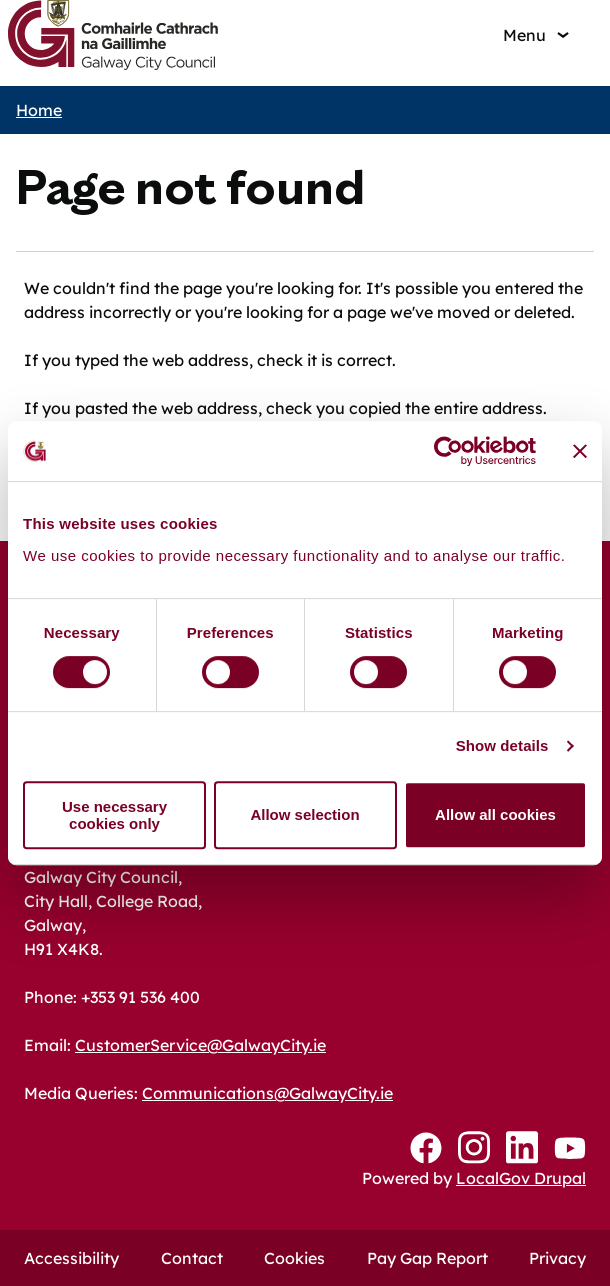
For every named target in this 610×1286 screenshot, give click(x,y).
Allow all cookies (495, 814)
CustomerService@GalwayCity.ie (200, 1045)
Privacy (557, 1258)
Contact (192, 1258)
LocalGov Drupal (521, 1178)
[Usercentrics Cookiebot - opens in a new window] (448, 451)
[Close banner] (580, 451)
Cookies (294, 1258)
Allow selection (304, 814)
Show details (502, 745)
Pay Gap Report (427, 1258)
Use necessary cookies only (114, 815)
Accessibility (71, 1258)
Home (39, 110)
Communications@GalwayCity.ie (267, 1093)
